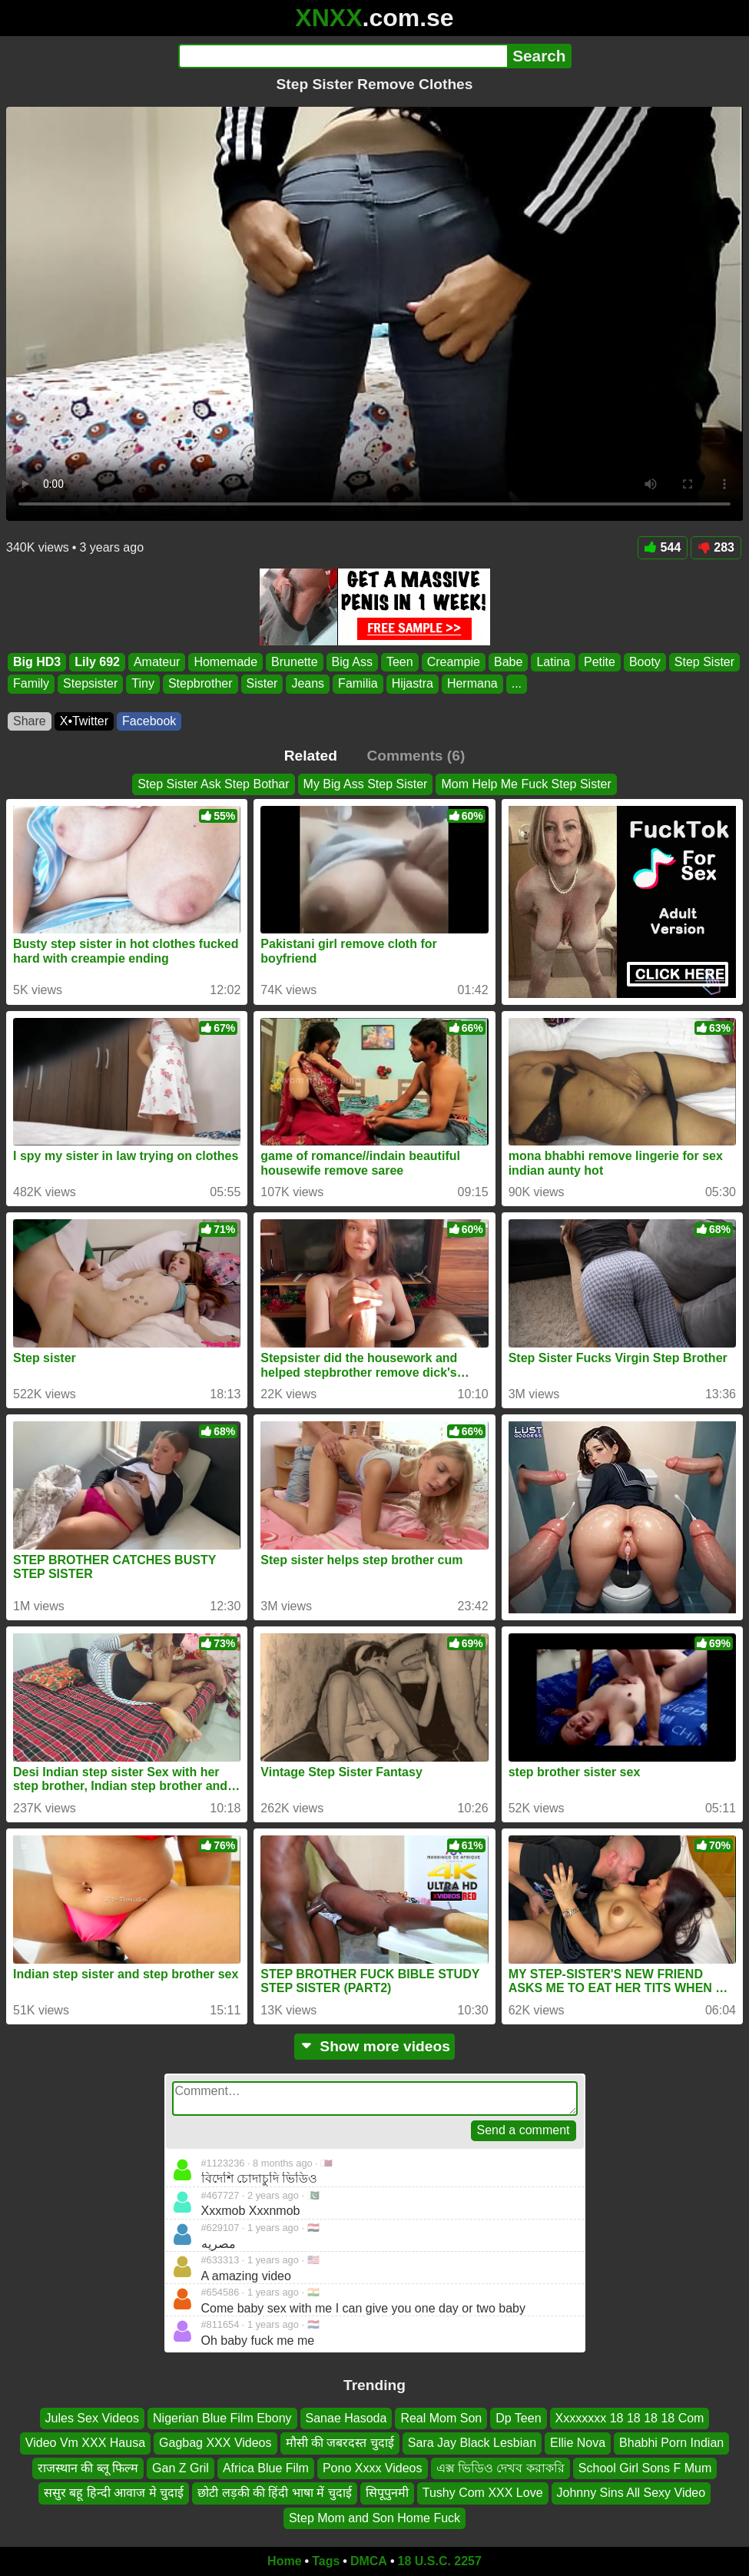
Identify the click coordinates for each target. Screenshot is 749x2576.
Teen (399, 661)
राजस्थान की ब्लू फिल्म (88, 2468)
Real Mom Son (441, 2418)
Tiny (142, 683)
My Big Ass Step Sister (365, 784)
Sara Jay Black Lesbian (472, 2443)
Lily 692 (97, 661)
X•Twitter (84, 721)
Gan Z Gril (180, 2468)
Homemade (225, 661)
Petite (599, 661)
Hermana (472, 683)
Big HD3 (37, 661)
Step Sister (704, 661)
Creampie (453, 661)
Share (29, 721)
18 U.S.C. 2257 (440, 2561)
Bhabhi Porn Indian (671, 2443)
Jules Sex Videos (92, 2418)
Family (31, 683)
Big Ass (352, 661)
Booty (645, 661)
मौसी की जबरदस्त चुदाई (340, 2443)
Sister (262, 683)
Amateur (157, 661)
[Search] (343, 56)
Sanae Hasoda (346, 2418)
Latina (553, 661)
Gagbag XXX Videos (215, 2443)
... (517, 683)
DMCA (368, 2561)
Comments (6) (415, 756)
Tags (326, 2561)
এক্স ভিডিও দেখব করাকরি (500, 2468)
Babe (508, 661)
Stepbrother (200, 683)
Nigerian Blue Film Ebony (222, 2418)
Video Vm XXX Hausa (85, 2443)
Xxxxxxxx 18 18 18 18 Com (629, 2418)
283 (716, 547)
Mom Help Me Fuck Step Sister (526, 784)
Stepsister (90, 683)
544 (663, 547)
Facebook (149, 721)
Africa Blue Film (266, 2468)
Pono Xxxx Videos (373, 2468)
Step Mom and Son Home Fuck (374, 2518)
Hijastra (412, 683)
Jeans (307, 683)
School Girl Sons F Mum (644, 2468)
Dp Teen (518, 2418)
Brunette (294, 661)
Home (284, 2561)
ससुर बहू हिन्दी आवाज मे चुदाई (114, 2492)
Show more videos (374, 2046)
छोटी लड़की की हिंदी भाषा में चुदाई (274, 2492)
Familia (358, 683)
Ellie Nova (577, 2443)
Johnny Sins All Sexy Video (631, 2492)
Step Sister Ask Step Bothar (213, 784)
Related (310, 756)
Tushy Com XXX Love (483, 2492)
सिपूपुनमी (387, 2492)
